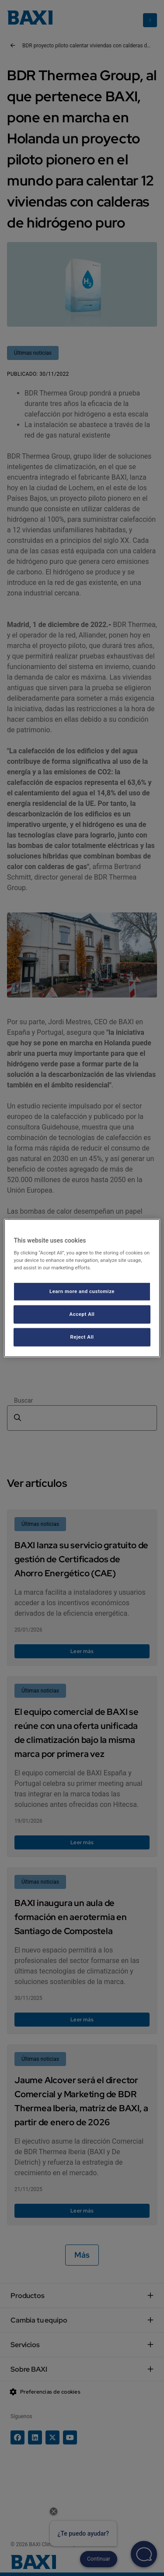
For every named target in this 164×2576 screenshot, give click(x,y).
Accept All (82, 1314)
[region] (82, 1288)
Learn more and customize (82, 1291)
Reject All (82, 1337)
